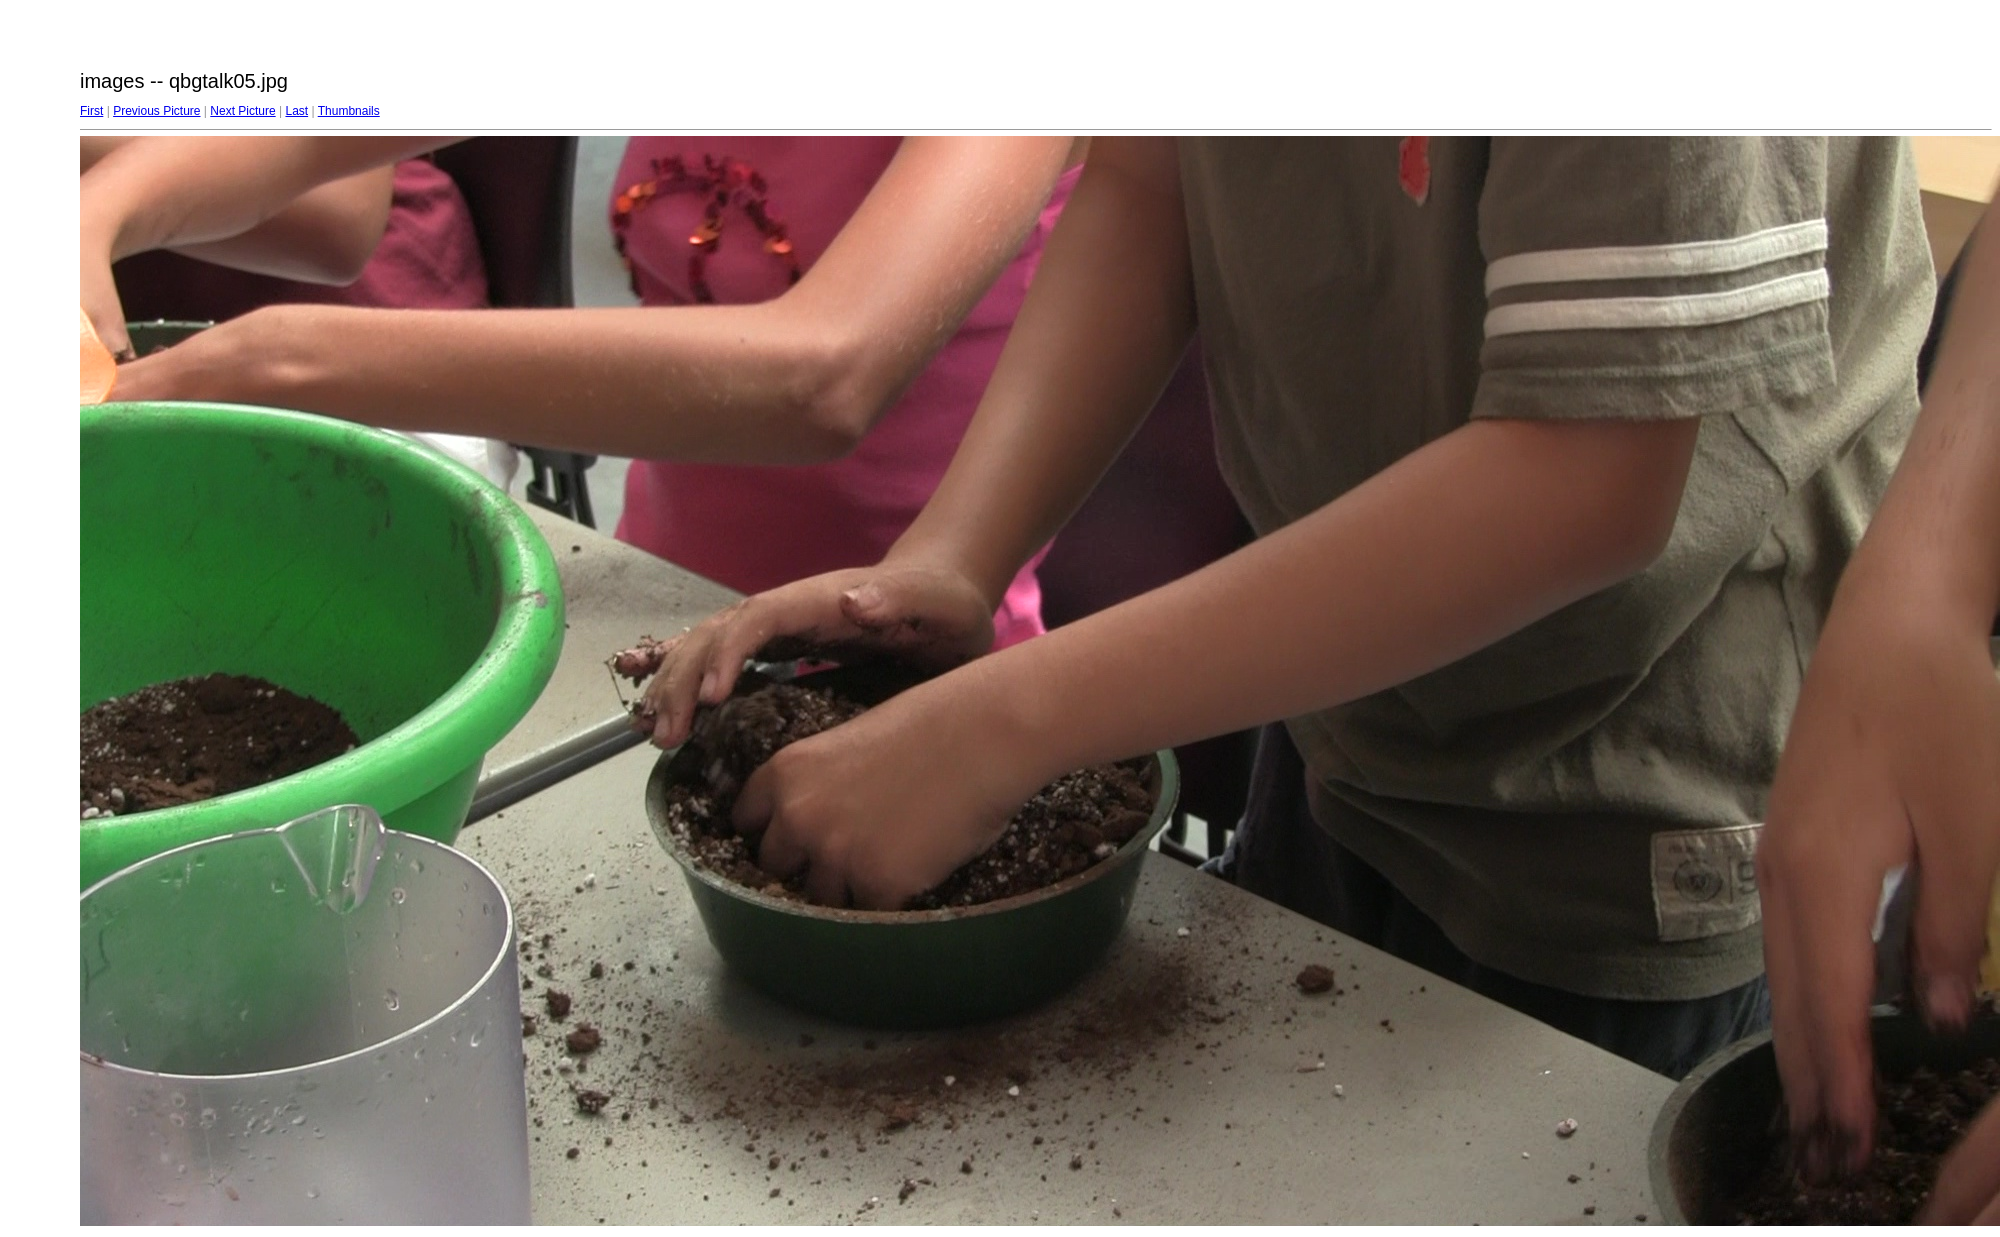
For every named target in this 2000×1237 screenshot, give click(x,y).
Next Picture (242, 111)
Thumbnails (349, 111)
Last (296, 111)
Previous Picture (156, 111)
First (91, 111)
